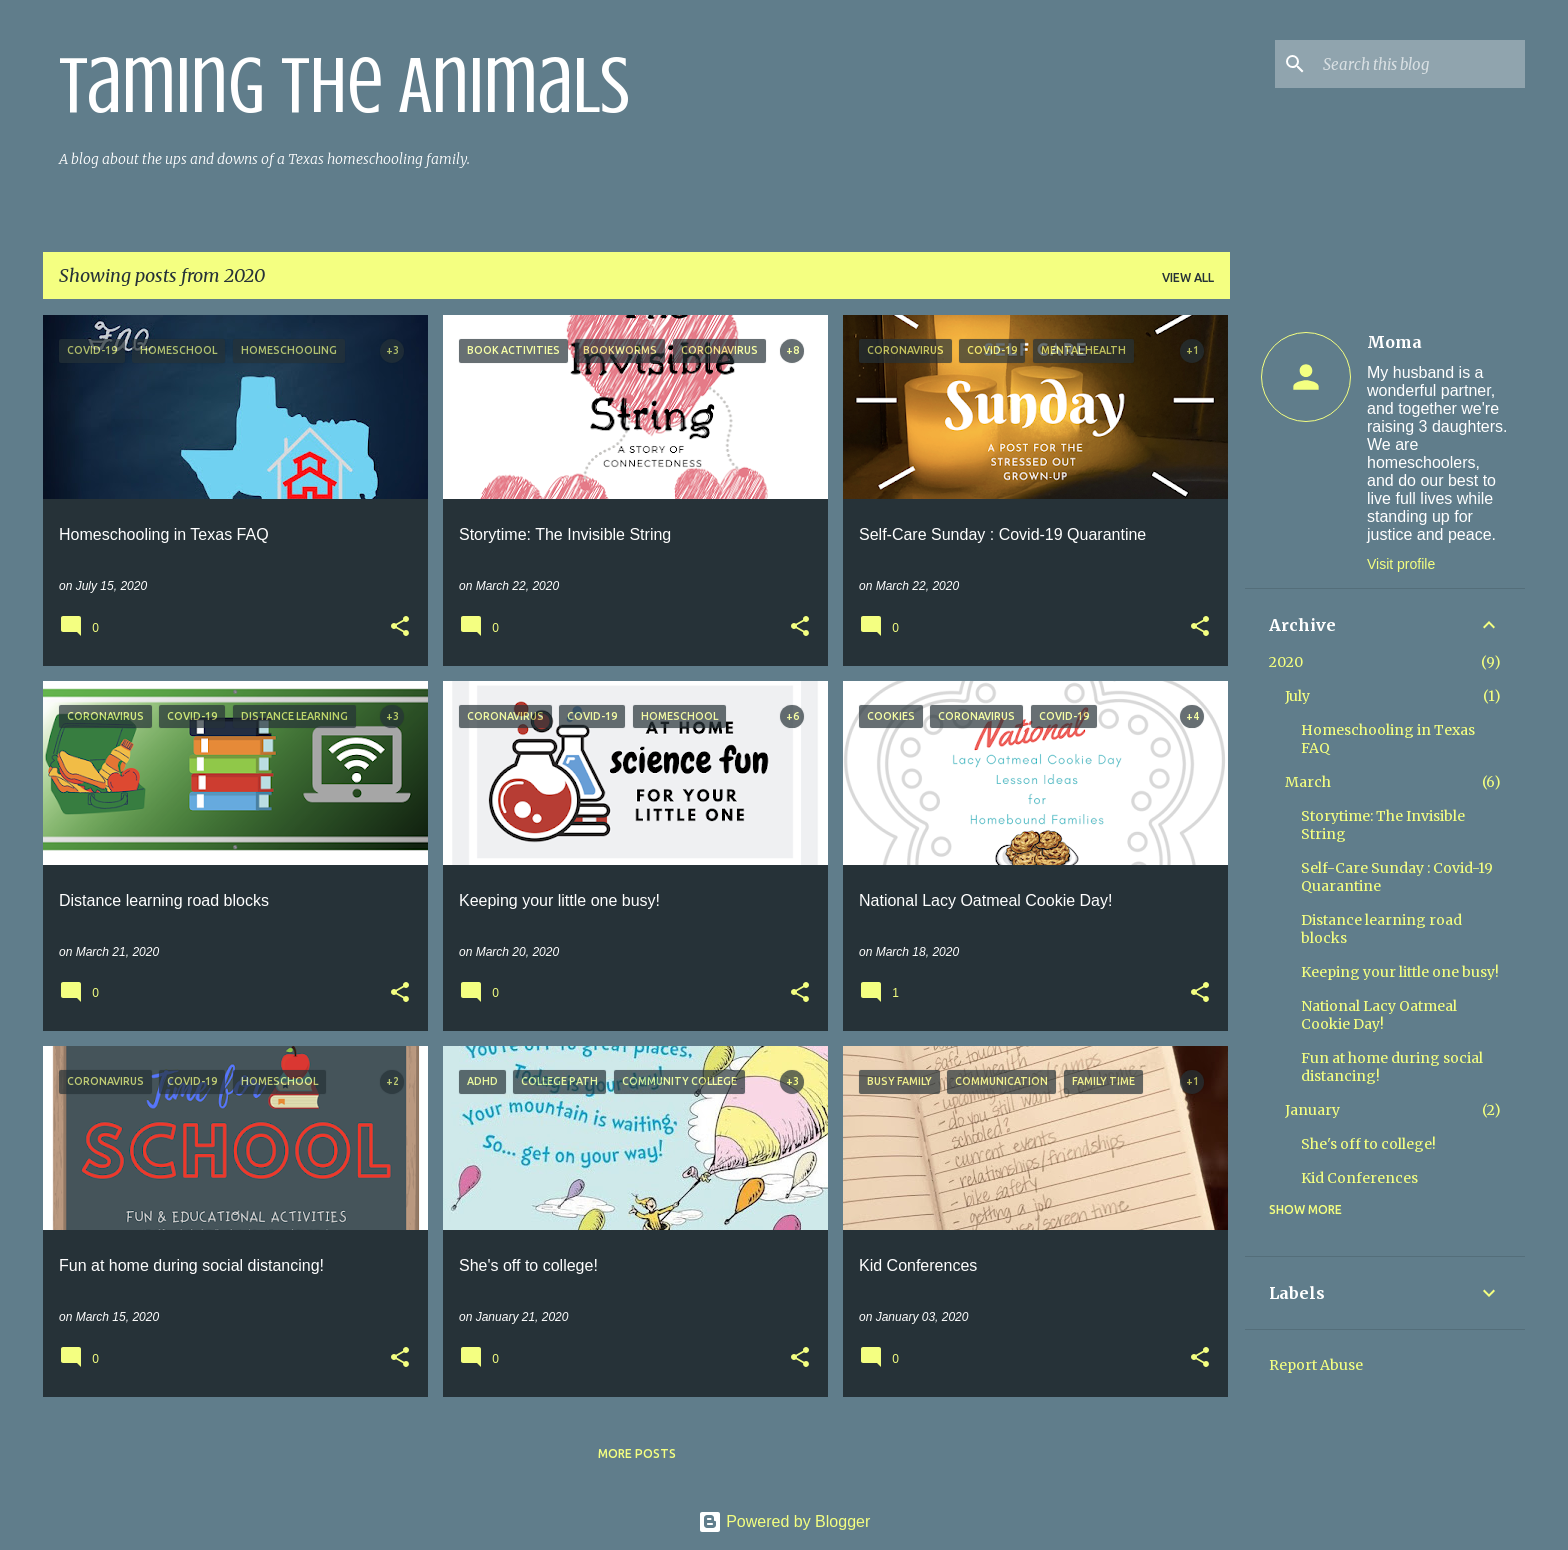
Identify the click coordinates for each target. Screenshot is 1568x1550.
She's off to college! (1368, 1144)
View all (1188, 277)
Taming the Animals (344, 86)
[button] (400, 628)
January (1312, 1110)
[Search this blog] (1420, 64)
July (1297, 696)
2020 (1286, 662)
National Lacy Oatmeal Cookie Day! (1379, 1015)
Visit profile (1401, 564)
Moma (1394, 342)
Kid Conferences (1359, 1178)
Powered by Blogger (784, 1521)
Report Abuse (1316, 1365)
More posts (637, 1453)
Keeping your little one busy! (1400, 972)
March (1308, 782)
